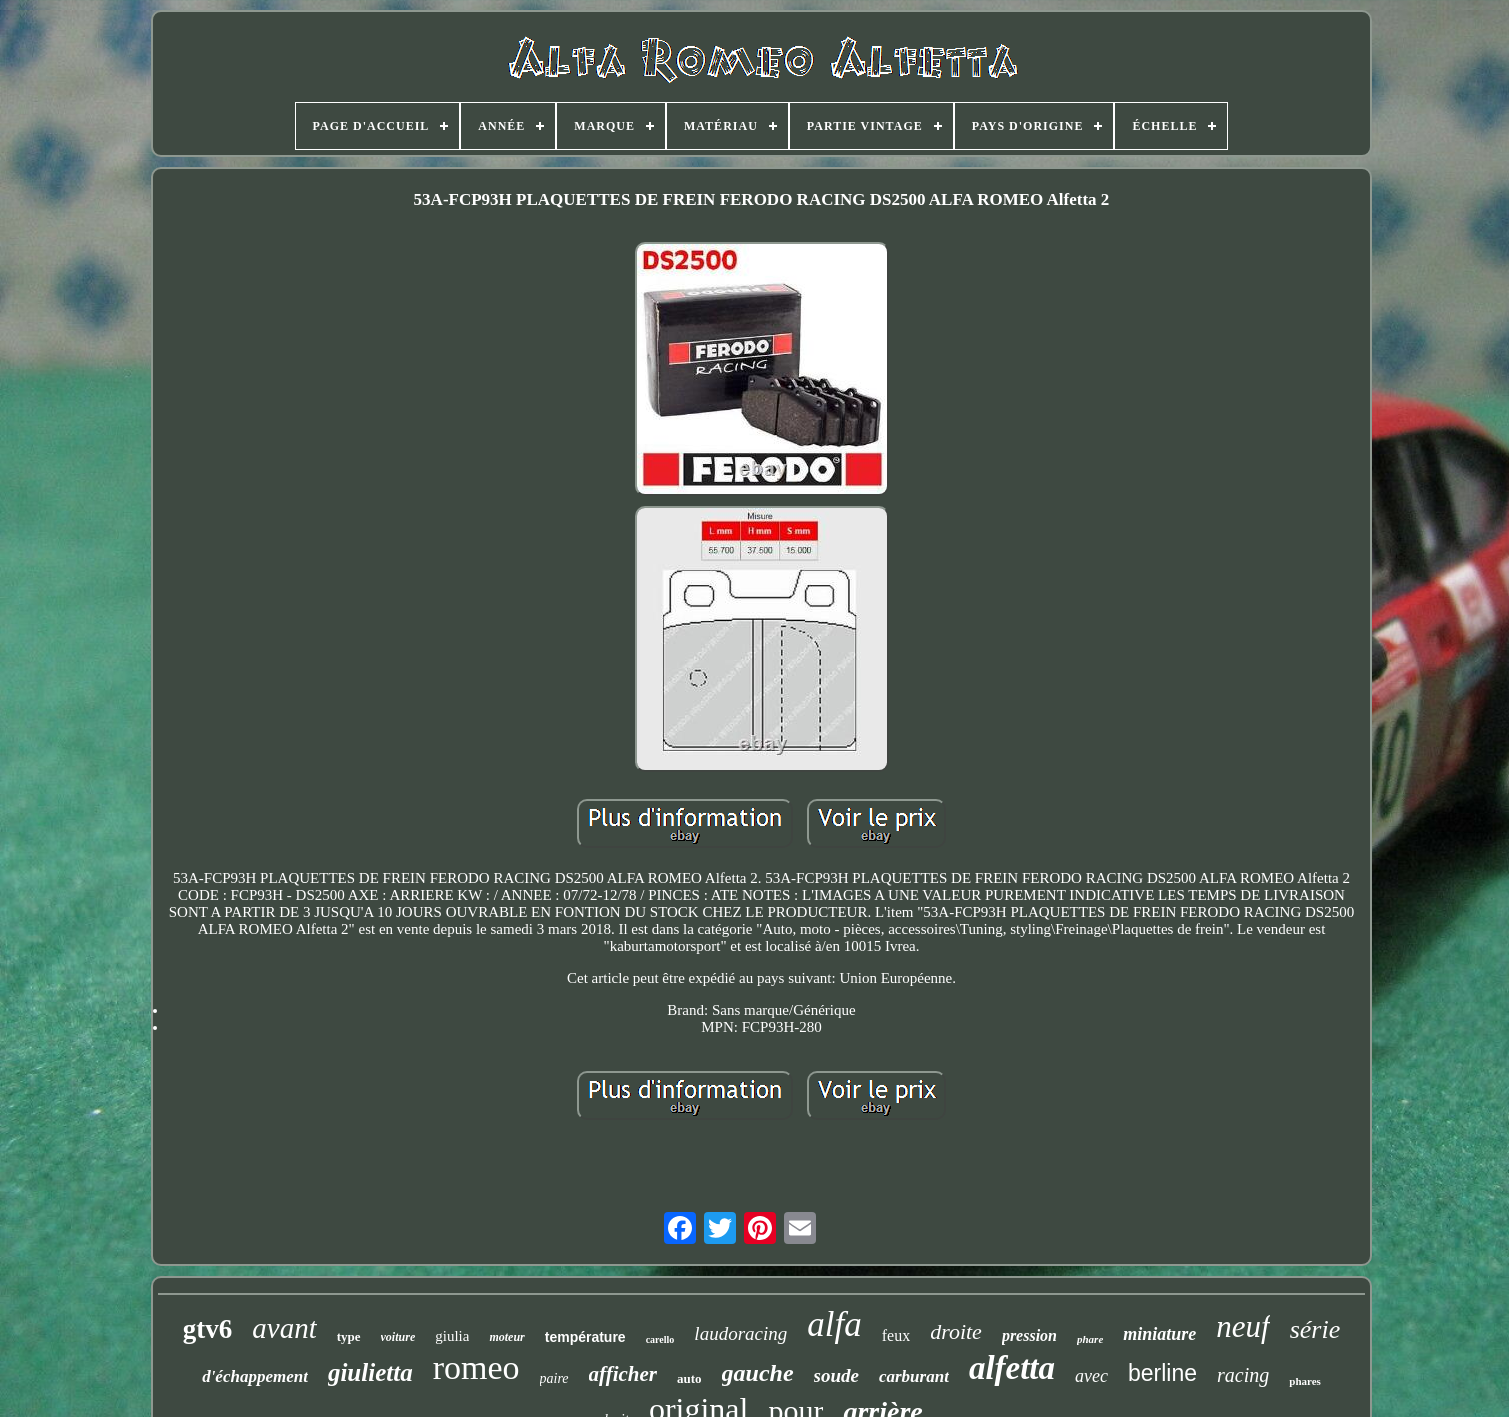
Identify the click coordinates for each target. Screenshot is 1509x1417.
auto (689, 1378)
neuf (1242, 1326)
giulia (452, 1336)
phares (1305, 1381)
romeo (476, 1367)
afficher (623, 1374)
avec (1091, 1376)
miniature (1159, 1334)
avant (284, 1328)
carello (660, 1339)
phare (1090, 1339)
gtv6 (208, 1329)
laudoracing (740, 1333)
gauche (758, 1373)
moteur (506, 1337)
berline (1162, 1373)
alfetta (1012, 1368)
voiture (398, 1337)
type (349, 1336)
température (585, 1337)
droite (956, 1331)
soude (836, 1375)
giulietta (370, 1372)
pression (1029, 1335)
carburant (914, 1376)
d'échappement (255, 1376)
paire (554, 1378)
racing (1243, 1375)
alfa (834, 1324)
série (1315, 1329)
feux (896, 1335)
